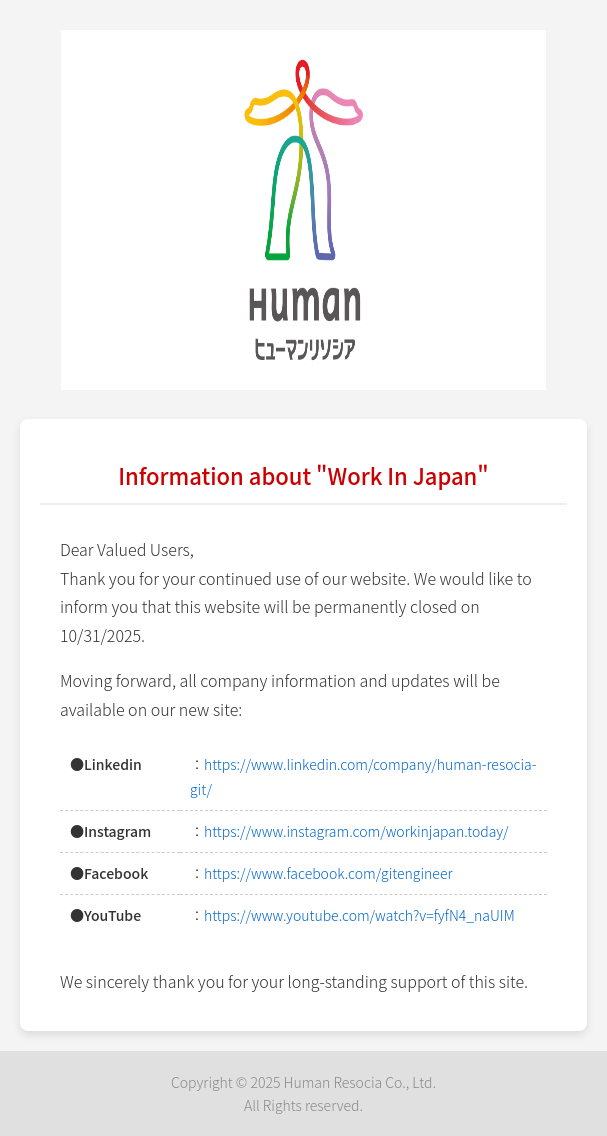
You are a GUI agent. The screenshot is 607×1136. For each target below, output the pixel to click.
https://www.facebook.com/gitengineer (328, 873)
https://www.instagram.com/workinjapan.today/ (356, 831)
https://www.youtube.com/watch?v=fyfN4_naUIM (359, 915)
